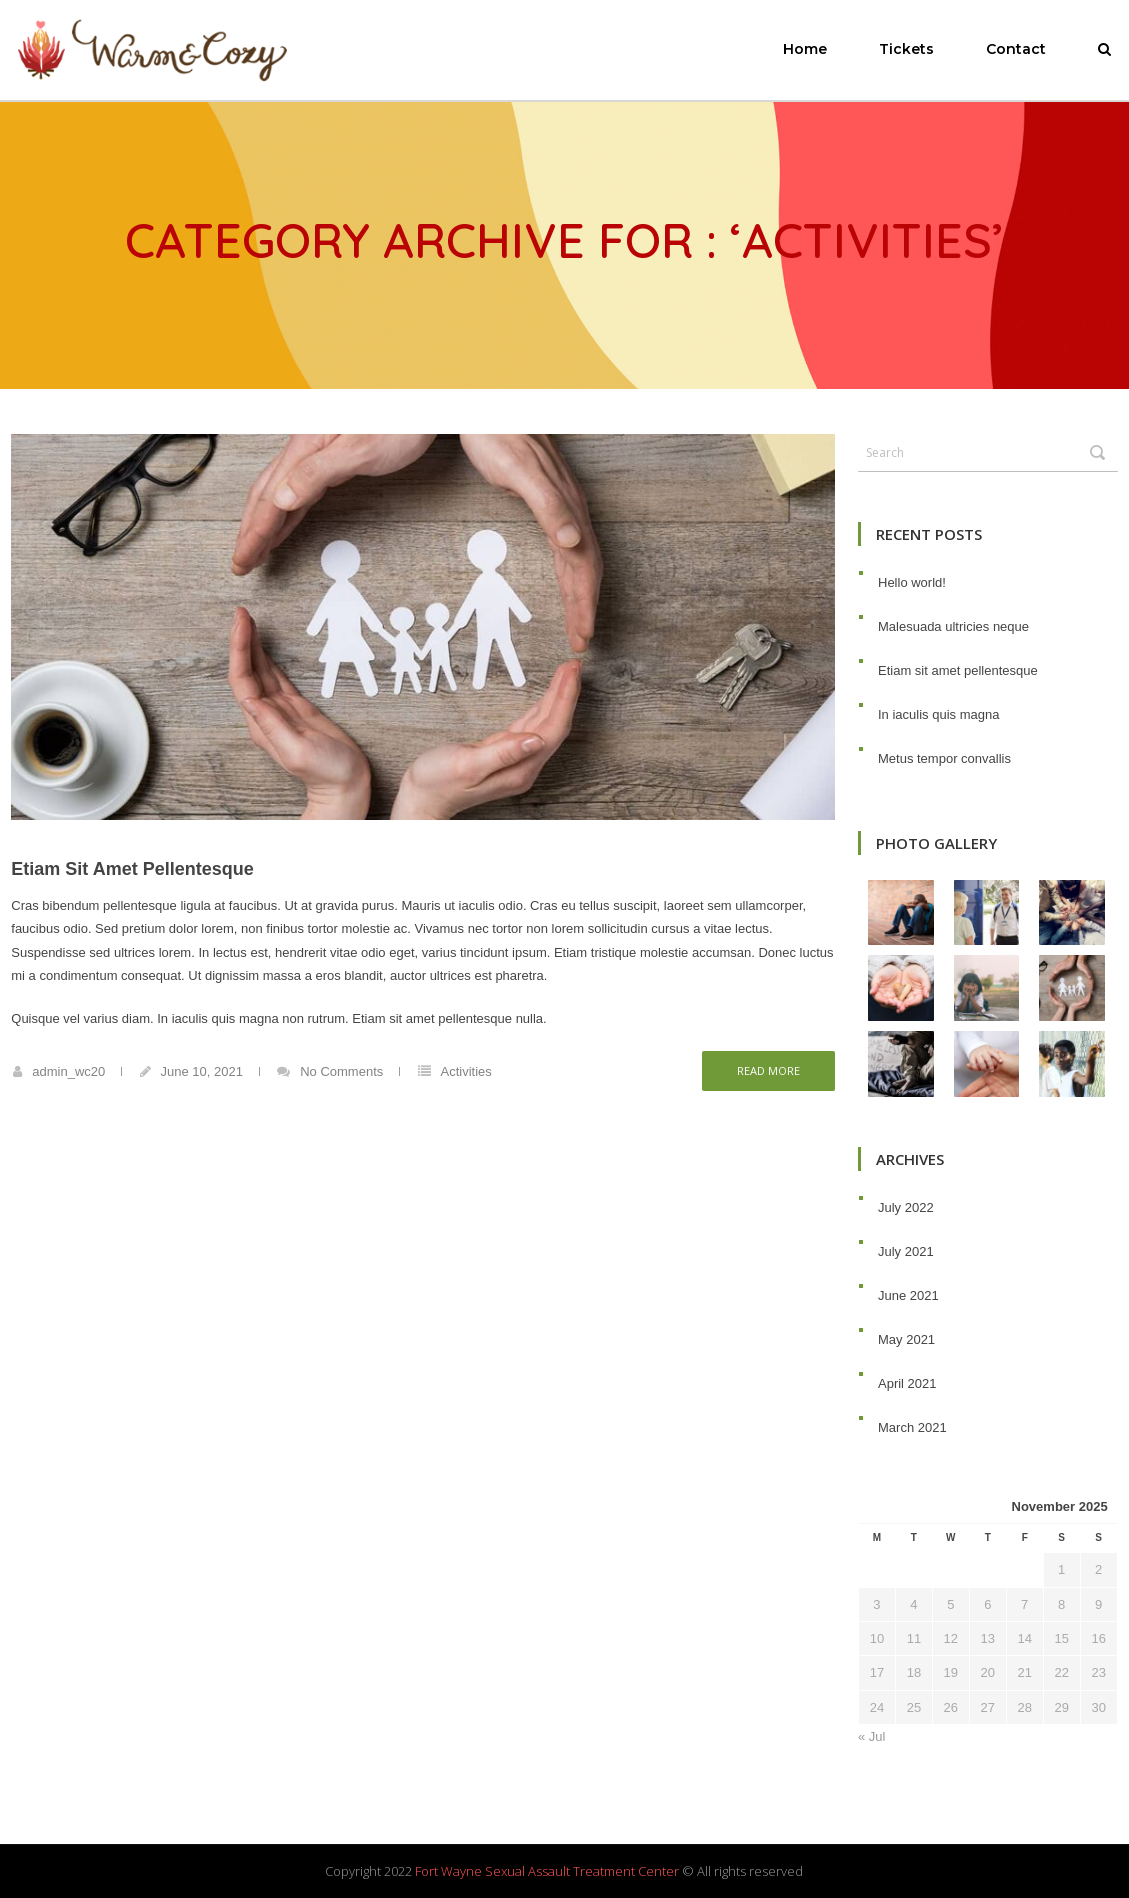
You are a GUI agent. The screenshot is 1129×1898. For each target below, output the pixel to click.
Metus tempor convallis (944, 758)
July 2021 (906, 1251)
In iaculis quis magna (938, 714)
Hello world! (912, 582)
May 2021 (906, 1339)
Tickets (906, 49)
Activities (466, 1071)
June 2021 (908, 1295)
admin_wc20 (68, 1071)
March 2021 (912, 1427)
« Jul (871, 1736)
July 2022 (906, 1207)
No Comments (341, 1071)
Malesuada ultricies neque (953, 626)
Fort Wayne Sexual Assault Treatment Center (547, 1871)
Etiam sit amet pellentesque (132, 869)
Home (805, 49)
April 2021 (907, 1383)
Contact (1016, 49)
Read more (768, 1070)
